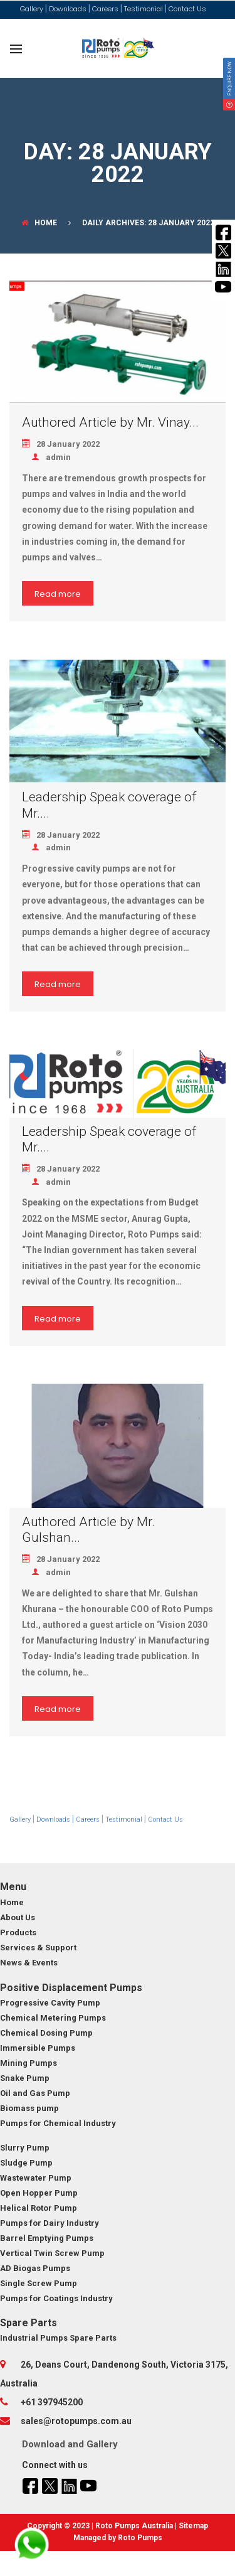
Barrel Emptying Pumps (46, 2238)
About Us (17, 1917)
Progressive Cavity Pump (50, 2002)
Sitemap (193, 2525)
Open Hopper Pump (39, 2193)
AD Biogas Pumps (35, 2268)
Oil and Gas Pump (35, 2093)
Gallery (102, 2444)
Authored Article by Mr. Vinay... (110, 422)
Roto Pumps (140, 2537)
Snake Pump (25, 2078)
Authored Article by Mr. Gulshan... (88, 1529)
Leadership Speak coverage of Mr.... (109, 804)
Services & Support (38, 1947)
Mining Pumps (28, 2063)
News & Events (29, 1962)
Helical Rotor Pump (38, 2208)
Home (39, 222)
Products (18, 1932)
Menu (13, 1887)
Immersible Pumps (37, 2048)
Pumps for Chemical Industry (58, 2123)
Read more (57, 594)
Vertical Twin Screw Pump (52, 2253)
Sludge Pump (26, 2162)
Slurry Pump (25, 2147)
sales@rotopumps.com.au (76, 2421)
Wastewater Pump (35, 2178)
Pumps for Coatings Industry (56, 2298)
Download (43, 2444)
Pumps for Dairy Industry (49, 2223)
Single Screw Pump (38, 2283)
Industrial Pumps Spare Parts (58, 2338)
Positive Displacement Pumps (71, 1988)
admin (51, 457)
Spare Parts (28, 2323)
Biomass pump (29, 2108)
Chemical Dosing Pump (46, 2033)
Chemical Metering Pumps (53, 2018)
